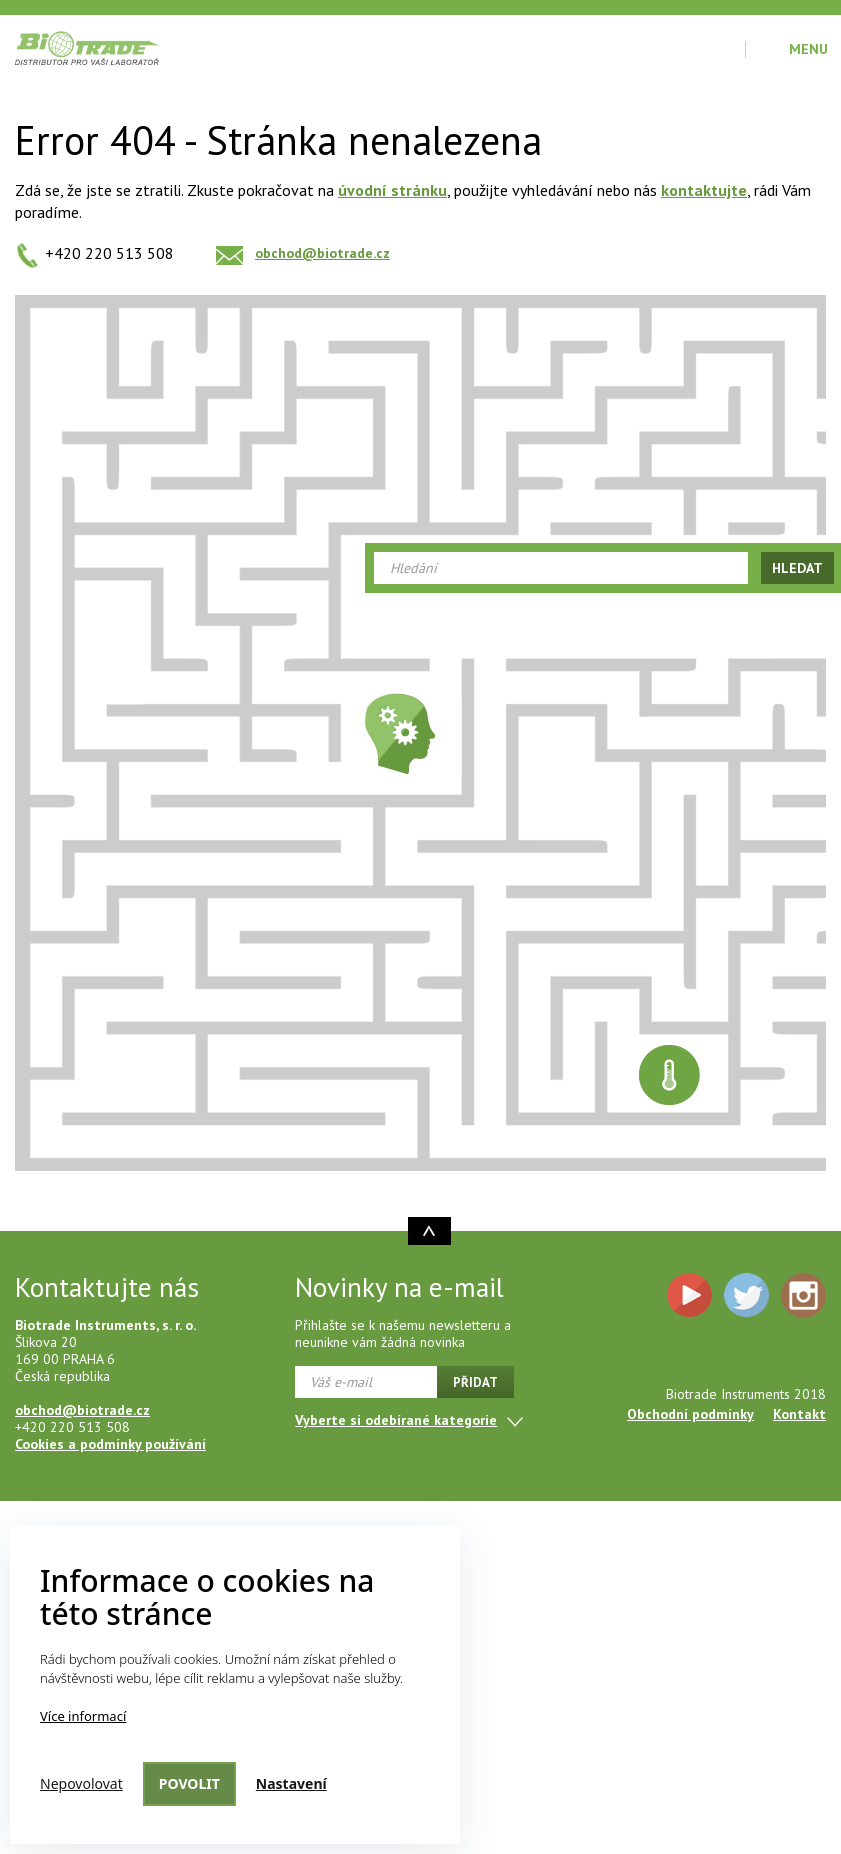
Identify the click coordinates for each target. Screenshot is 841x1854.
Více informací (83, 1716)
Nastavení (291, 1783)
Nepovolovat (81, 1783)
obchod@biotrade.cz (322, 253)
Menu (808, 49)
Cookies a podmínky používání (110, 1444)
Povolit (189, 1783)
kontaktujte (704, 190)
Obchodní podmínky (690, 1414)
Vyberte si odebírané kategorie (396, 1420)
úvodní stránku (392, 190)
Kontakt (799, 1414)
